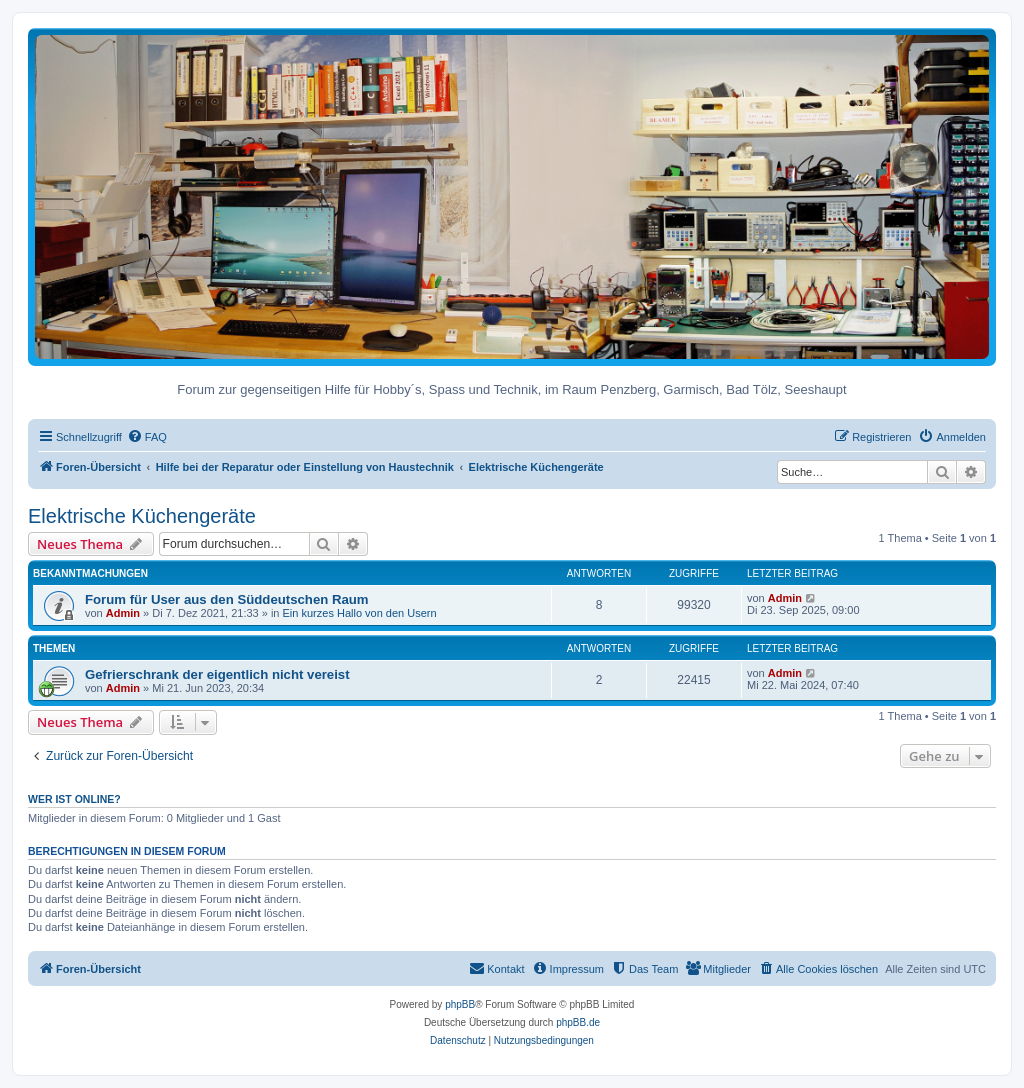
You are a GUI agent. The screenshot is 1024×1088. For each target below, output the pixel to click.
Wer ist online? (74, 799)
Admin (123, 613)
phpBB (460, 1004)
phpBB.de (578, 1022)
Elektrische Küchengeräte (142, 516)
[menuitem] (147, 437)
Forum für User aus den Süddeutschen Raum (227, 599)
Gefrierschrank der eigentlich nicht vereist (217, 674)
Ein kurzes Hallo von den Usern (360, 613)
